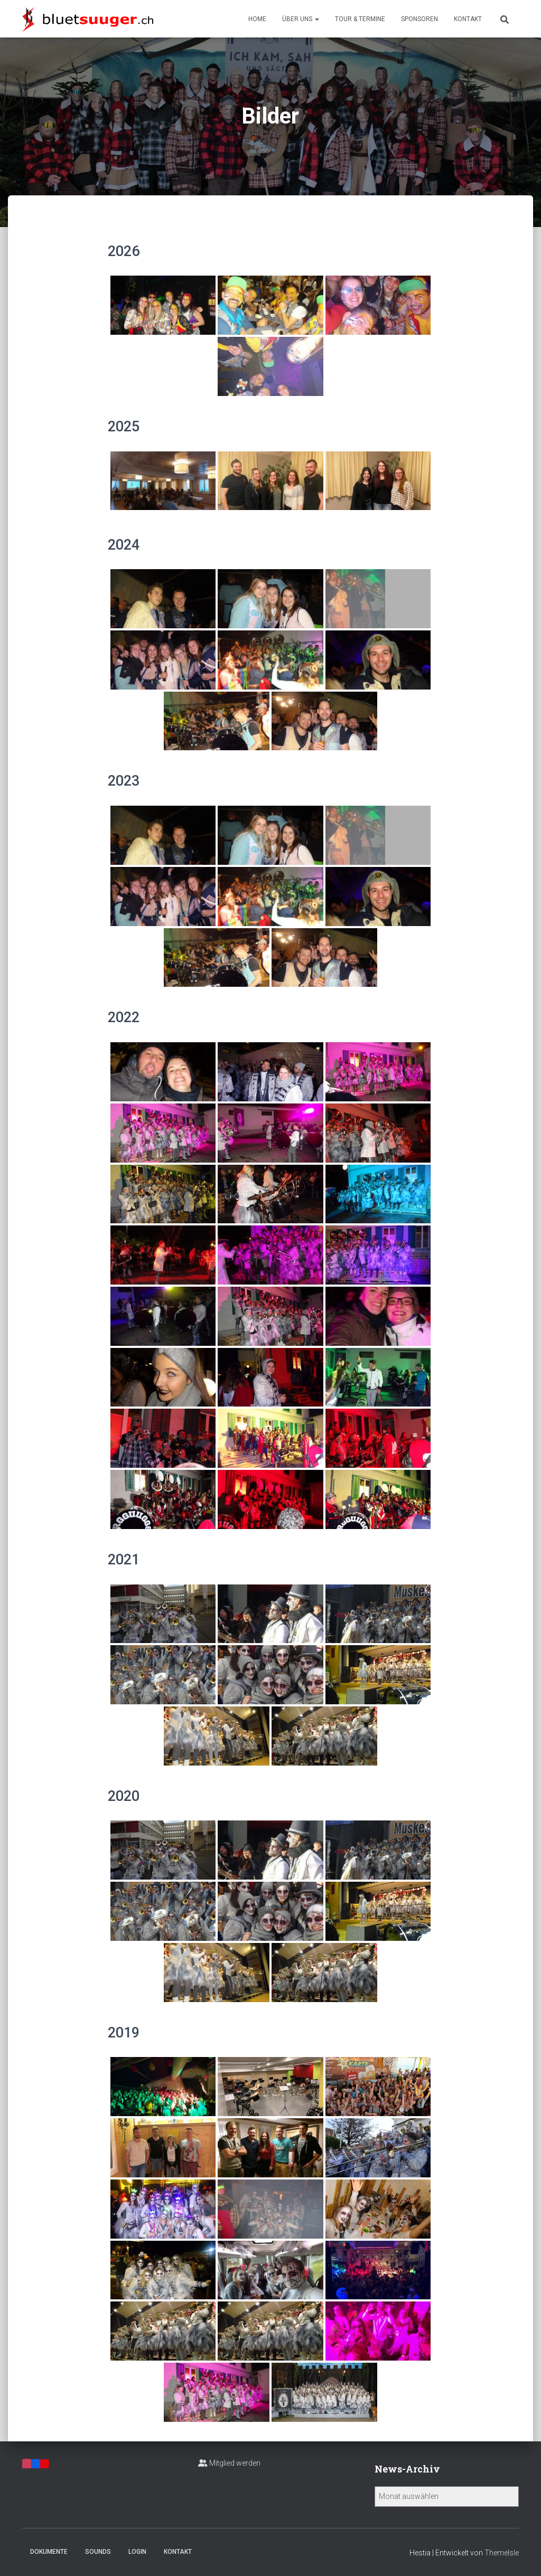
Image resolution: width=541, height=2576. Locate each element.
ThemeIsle (501, 2553)
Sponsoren (419, 19)
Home (257, 19)
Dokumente (49, 2551)
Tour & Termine (360, 19)
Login (137, 2551)
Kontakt (468, 19)
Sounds (98, 2551)
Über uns (300, 19)
